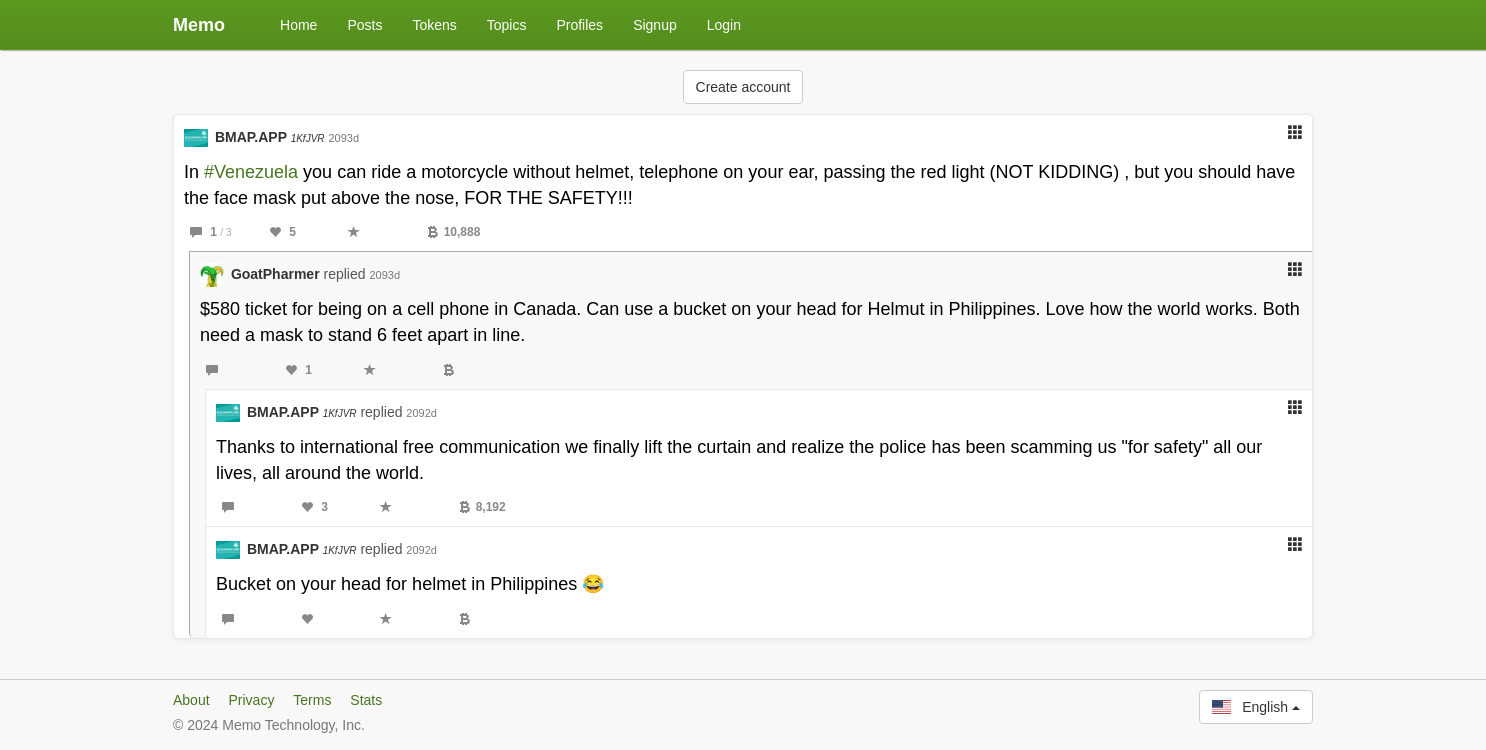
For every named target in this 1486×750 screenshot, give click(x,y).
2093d (343, 138)
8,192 (482, 507)
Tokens (434, 25)
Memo (199, 25)
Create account (743, 87)
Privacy (251, 700)
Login (724, 25)
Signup (655, 25)
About (191, 700)
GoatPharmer (275, 274)
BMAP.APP (270, 137)
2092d (421, 413)
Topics (507, 25)
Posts (364, 25)
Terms (312, 700)
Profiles (579, 25)
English (1256, 707)
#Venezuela (251, 172)
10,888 (454, 232)
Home (298, 25)
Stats (366, 700)
